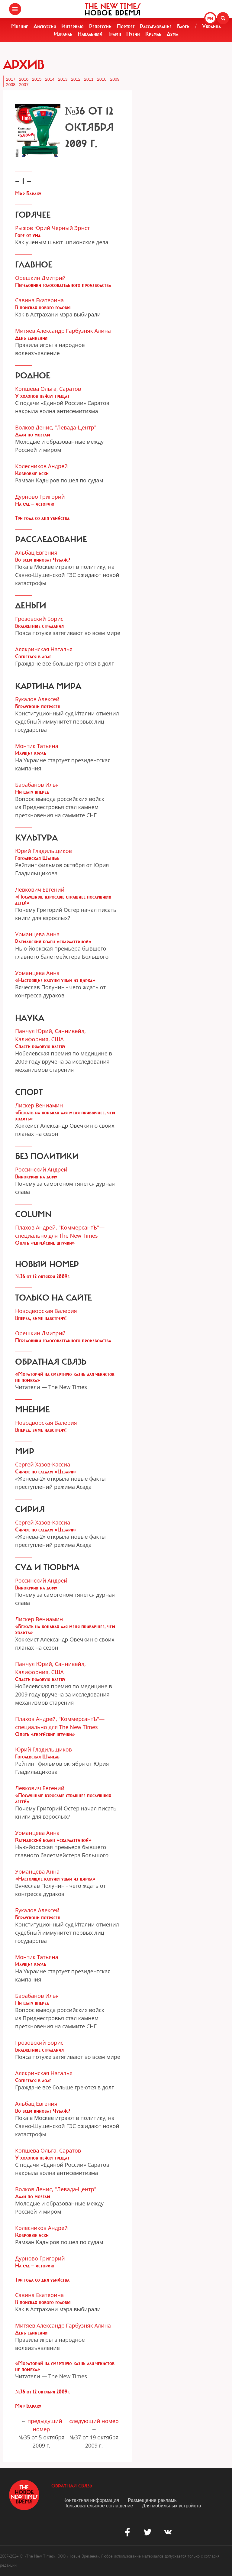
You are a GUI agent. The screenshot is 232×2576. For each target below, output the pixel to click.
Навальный (90, 34)
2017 (10, 79)
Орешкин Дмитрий (40, 277)
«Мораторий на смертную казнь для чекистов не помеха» (64, 1377)
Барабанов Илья (37, 784)
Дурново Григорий (40, 496)
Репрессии (100, 26)
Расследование (156, 26)
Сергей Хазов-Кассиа (42, 1464)
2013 (62, 79)
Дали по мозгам (32, 435)
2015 (36, 79)
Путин (133, 34)
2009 (114, 79)
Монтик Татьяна (36, 746)
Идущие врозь (30, 753)
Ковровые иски (32, 473)
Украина (211, 26)
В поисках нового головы (43, 307)
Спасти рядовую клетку (40, 1046)
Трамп (114, 34)
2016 (23, 79)
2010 (101, 79)
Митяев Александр (40, 330)
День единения (31, 338)
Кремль (153, 34)
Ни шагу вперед (32, 792)
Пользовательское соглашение (98, 2505)
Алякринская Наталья (43, 649)
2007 (23, 84)
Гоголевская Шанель (37, 858)
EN (210, 18)
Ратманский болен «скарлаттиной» (53, 941)
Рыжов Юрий (32, 228)
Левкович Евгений (39, 889)
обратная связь (71, 2486)
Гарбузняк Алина (88, 330)
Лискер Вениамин (39, 1105)
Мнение (19, 26)
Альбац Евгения (36, 552)
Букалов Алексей (37, 699)
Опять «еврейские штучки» (45, 1243)
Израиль (63, 34)
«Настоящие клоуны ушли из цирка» (55, 980)
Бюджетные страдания (39, 626)
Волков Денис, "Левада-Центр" (55, 427)
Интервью (72, 26)
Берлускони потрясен (37, 706)
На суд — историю (34, 504)
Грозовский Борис (39, 618)
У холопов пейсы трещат (42, 396)
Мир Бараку (28, 193)
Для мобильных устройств (171, 2505)
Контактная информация (91, 2500)
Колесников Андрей (41, 466)
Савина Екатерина (39, 300)
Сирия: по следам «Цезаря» (45, 1472)
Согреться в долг (33, 656)
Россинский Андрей (41, 1169)
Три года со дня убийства (42, 518)
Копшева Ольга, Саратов (48, 388)
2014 (49, 79)
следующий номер (94, 2421)
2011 (88, 79)
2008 (10, 84)
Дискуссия (45, 26)
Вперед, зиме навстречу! (41, 1318)
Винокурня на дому (36, 1177)
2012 (75, 79)
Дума (172, 34)
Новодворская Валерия (46, 1310)
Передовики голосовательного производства (63, 285)
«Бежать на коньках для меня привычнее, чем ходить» (65, 1116)
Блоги (183, 26)
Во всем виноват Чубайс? (42, 560)
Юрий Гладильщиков (43, 850)
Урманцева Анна (37, 934)
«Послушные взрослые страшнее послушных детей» (63, 900)
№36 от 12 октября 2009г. (42, 1276)
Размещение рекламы (153, 2500)
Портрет (126, 26)
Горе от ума (27, 235)
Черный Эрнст (71, 228)
